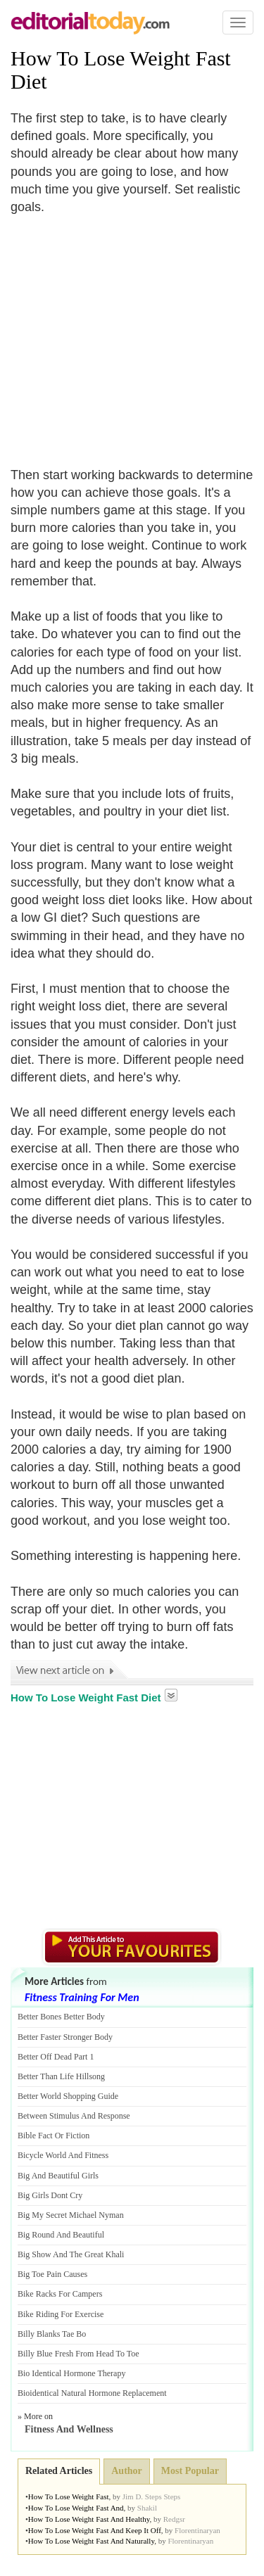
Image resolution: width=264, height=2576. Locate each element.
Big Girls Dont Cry (50, 2195)
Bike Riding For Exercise (60, 2314)
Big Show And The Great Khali (71, 2254)
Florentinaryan (197, 2530)
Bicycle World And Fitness (63, 2155)
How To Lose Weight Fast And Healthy (89, 2519)
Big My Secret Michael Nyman (71, 2215)
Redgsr (174, 2519)
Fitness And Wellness (69, 2429)
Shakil (147, 2508)
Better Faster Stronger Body (65, 2037)
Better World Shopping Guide (68, 2096)
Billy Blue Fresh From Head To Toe (78, 2354)
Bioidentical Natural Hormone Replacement (92, 2393)
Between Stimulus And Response (74, 2116)
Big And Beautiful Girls (58, 2176)
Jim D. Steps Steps (151, 2496)
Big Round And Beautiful (61, 2235)
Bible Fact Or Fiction (53, 2135)
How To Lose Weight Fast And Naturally (91, 2541)
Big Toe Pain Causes (52, 2274)
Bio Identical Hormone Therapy (71, 2373)
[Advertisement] (129, 332)
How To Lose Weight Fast (68, 2496)
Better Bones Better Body (61, 2017)
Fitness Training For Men (82, 1997)
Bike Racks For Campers (60, 2294)
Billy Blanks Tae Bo (52, 2334)
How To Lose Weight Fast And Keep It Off (94, 2530)
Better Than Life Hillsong (61, 2076)
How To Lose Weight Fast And (76, 2508)
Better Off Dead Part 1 (56, 2057)
